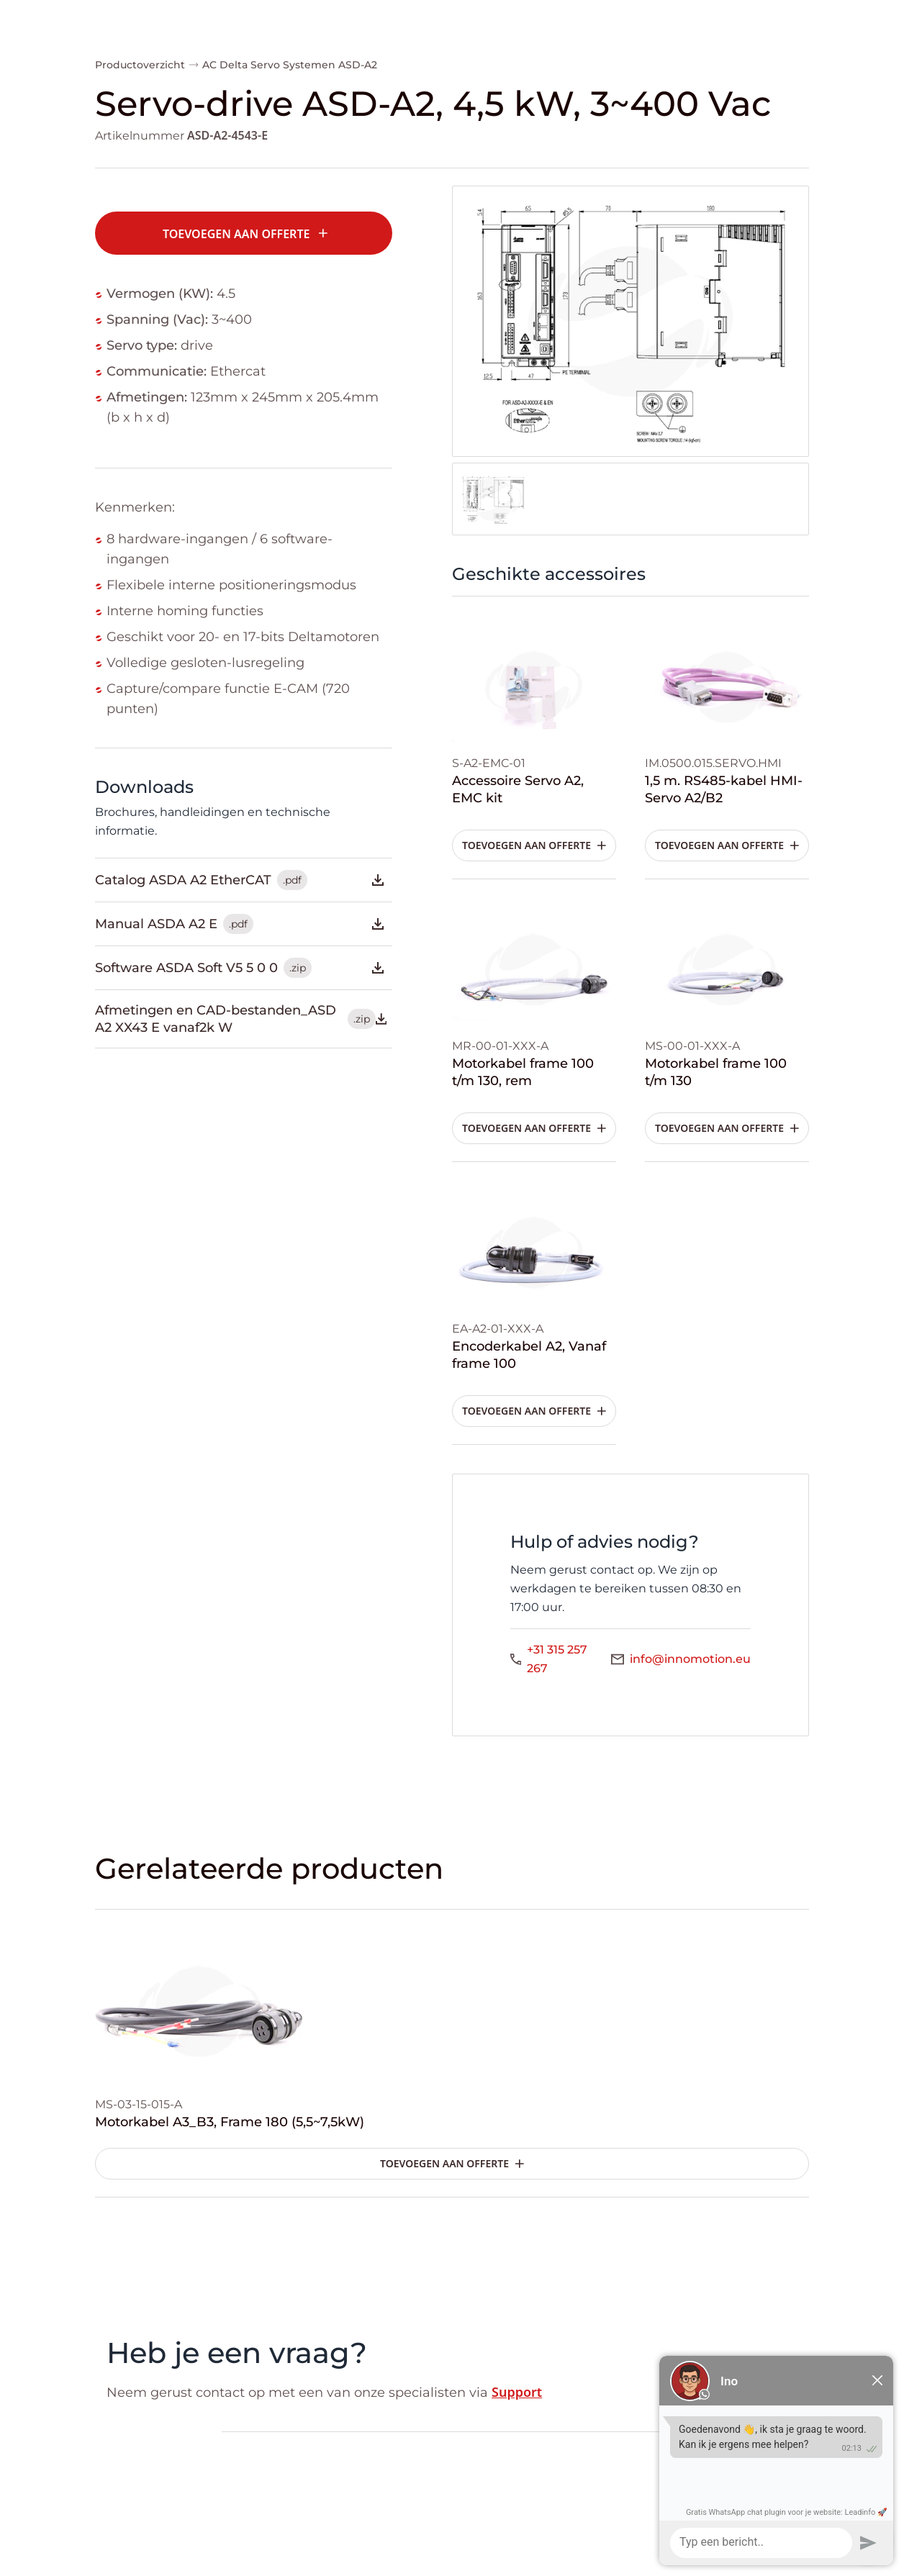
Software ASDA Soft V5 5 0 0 (241, 968)
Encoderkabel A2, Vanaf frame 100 (529, 1354)
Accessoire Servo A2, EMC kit (518, 789)
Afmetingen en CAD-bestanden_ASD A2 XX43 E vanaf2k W (241, 1018)
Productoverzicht (140, 64)
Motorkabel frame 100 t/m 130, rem (523, 1072)
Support (517, 2391)
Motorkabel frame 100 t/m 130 (716, 1072)
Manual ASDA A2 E (241, 924)
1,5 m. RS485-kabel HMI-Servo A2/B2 (724, 789)
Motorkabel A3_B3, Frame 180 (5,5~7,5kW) (229, 2122)
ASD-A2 (357, 64)
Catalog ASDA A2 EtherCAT (241, 880)
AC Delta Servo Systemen (268, 64)
